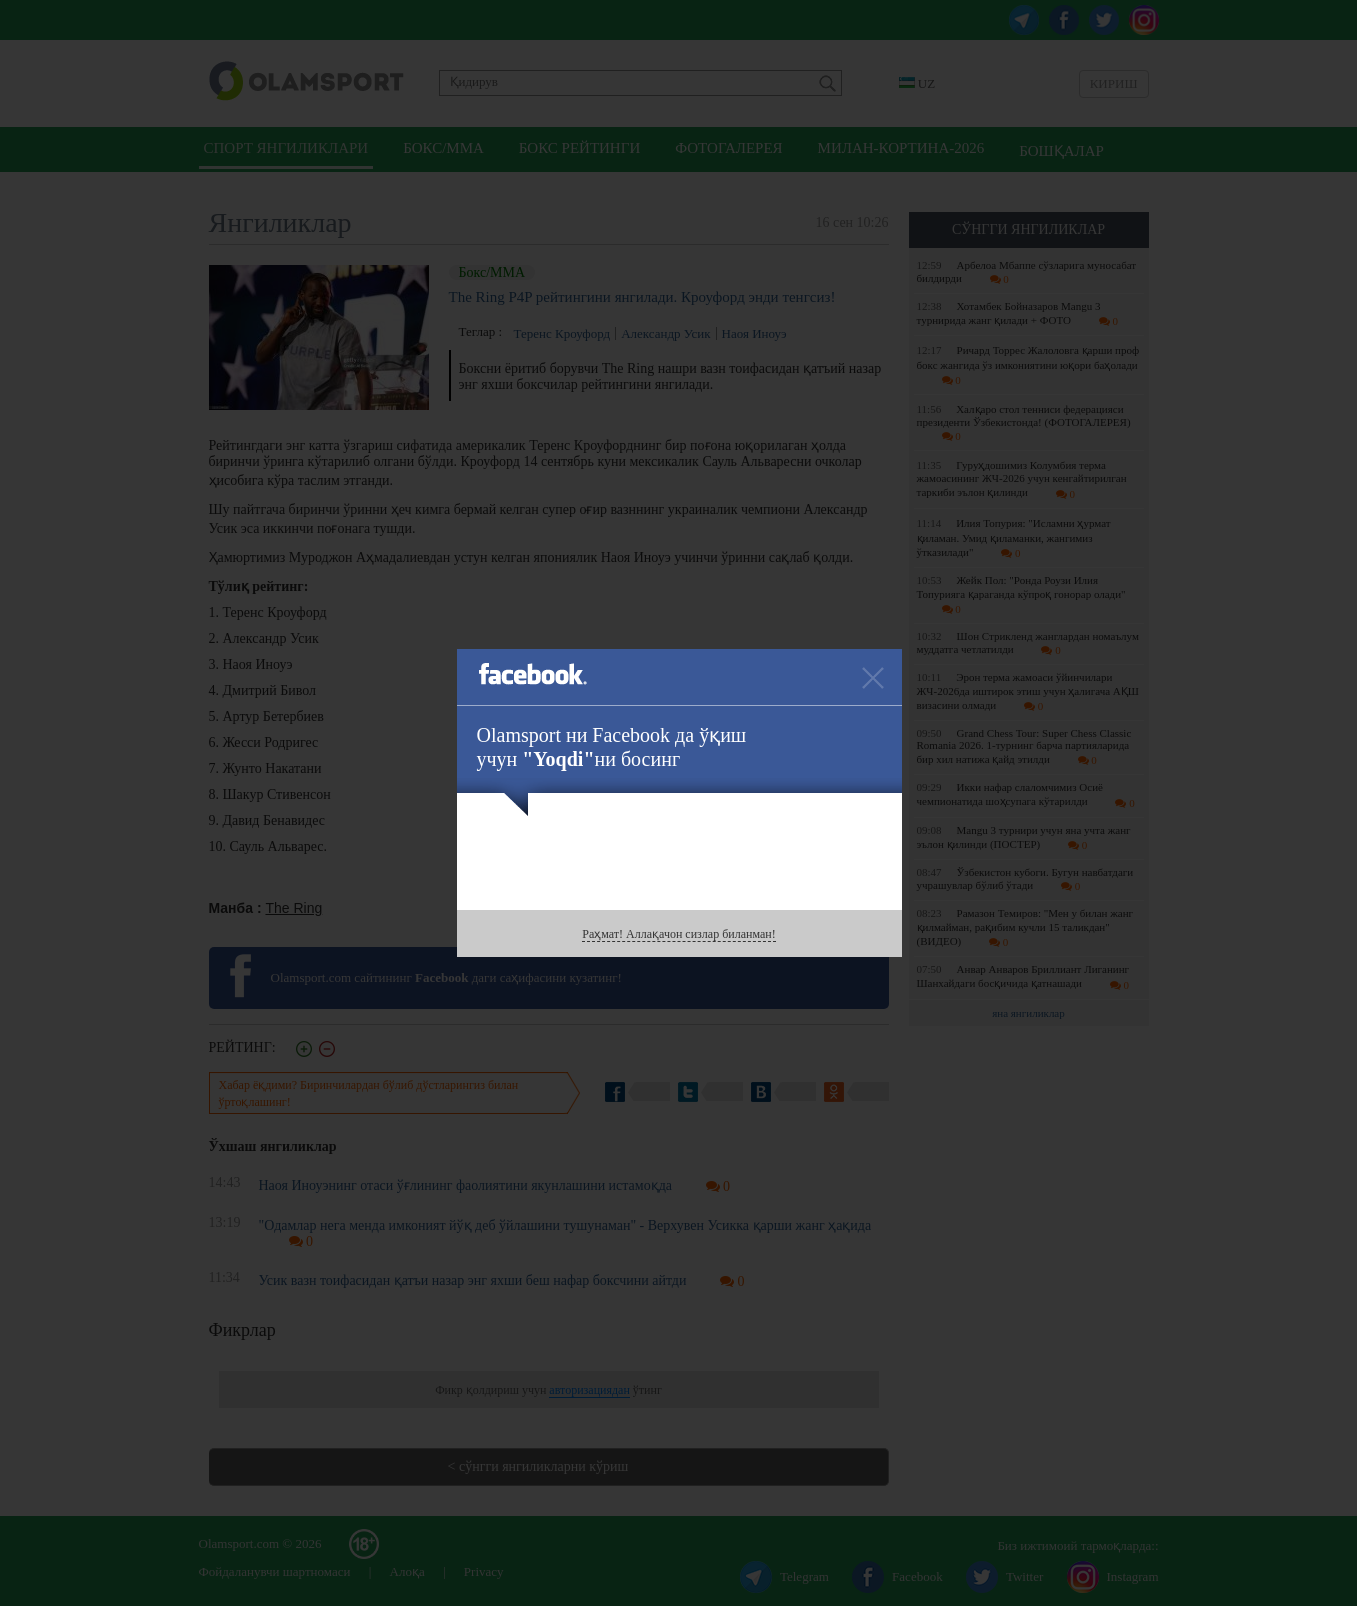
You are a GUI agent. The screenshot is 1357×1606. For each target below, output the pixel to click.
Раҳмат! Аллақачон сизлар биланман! (678, 934)
